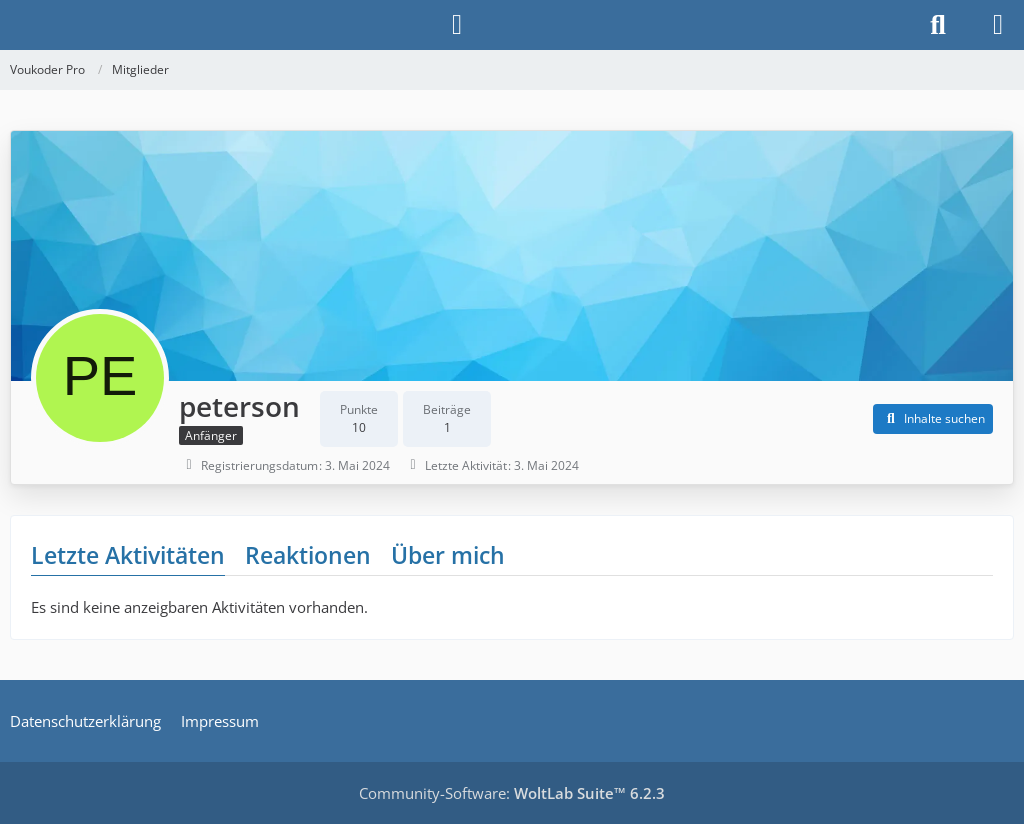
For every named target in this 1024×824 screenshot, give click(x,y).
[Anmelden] (457, 25)
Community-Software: (512, 793)
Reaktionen (308, 555)
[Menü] (998, 25)
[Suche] (938, 25)
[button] (933, 419)
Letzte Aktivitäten (128, 555)
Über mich (448, 555)
